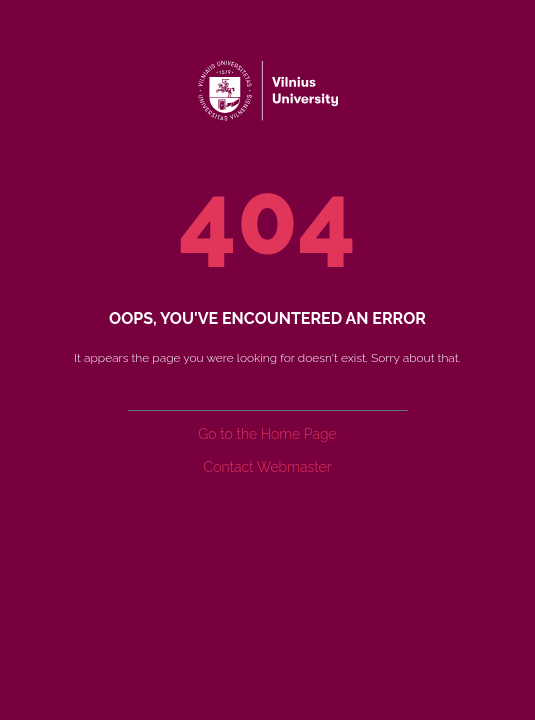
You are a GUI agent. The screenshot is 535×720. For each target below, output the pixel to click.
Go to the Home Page (267, 434)
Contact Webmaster (268, 467)
